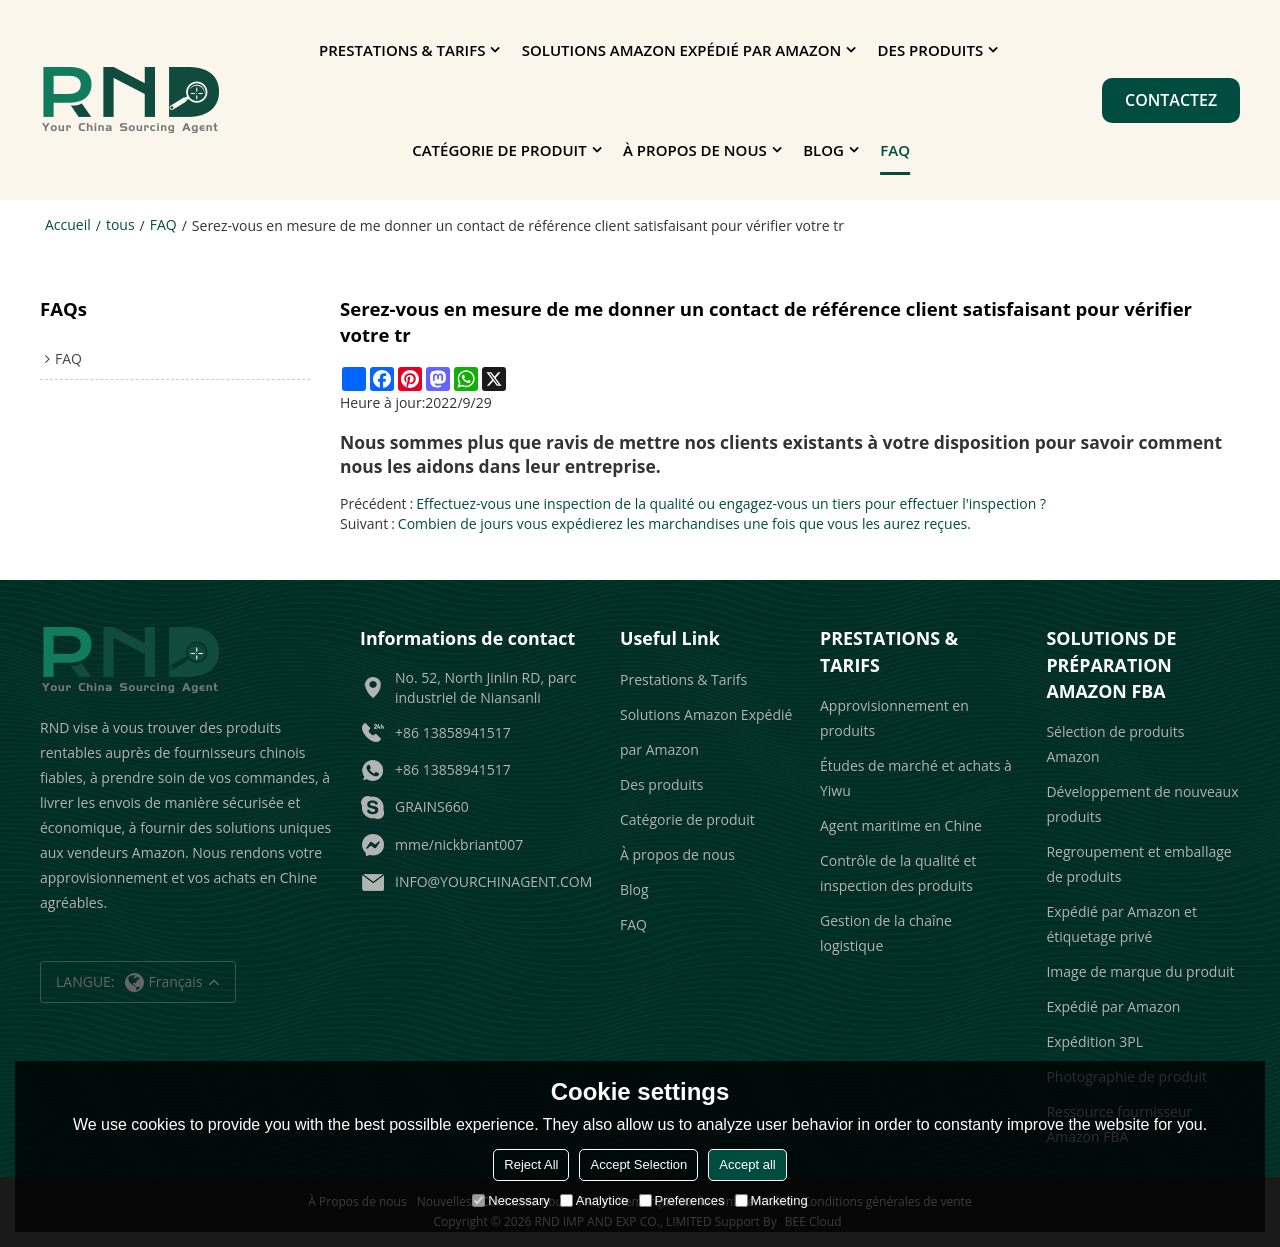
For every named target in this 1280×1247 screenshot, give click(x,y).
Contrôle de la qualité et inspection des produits (898, 873)
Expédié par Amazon (1113, 1006)
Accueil (68, 224)
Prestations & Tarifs (402, 50)
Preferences (682, 1200)
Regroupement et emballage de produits (1138, 864)
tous (120, 224)
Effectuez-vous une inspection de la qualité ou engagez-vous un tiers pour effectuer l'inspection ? (731, 503)
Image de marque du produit (1140, 971)
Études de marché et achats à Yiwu (916, 778)
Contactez (1171, 100)
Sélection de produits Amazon (1115, 744)
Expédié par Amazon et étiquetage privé (1121, 924)
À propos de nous (695, 150)
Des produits (931, 50)
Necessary (510, 1200)
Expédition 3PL (1094, 1041)
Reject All (531, 1164)
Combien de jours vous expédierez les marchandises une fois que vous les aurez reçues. (684, 523)
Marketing (771, 1200)
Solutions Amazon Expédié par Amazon (681, 50)
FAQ (895, 150)
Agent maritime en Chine (901, 825)
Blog (823, 150)
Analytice (594, 1200)
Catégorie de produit (499, 150)
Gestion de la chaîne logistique (886, 933)
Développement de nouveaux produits (1142, 804)
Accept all (747, 1164)
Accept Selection (638, 1164)
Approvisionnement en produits (894, 718)
